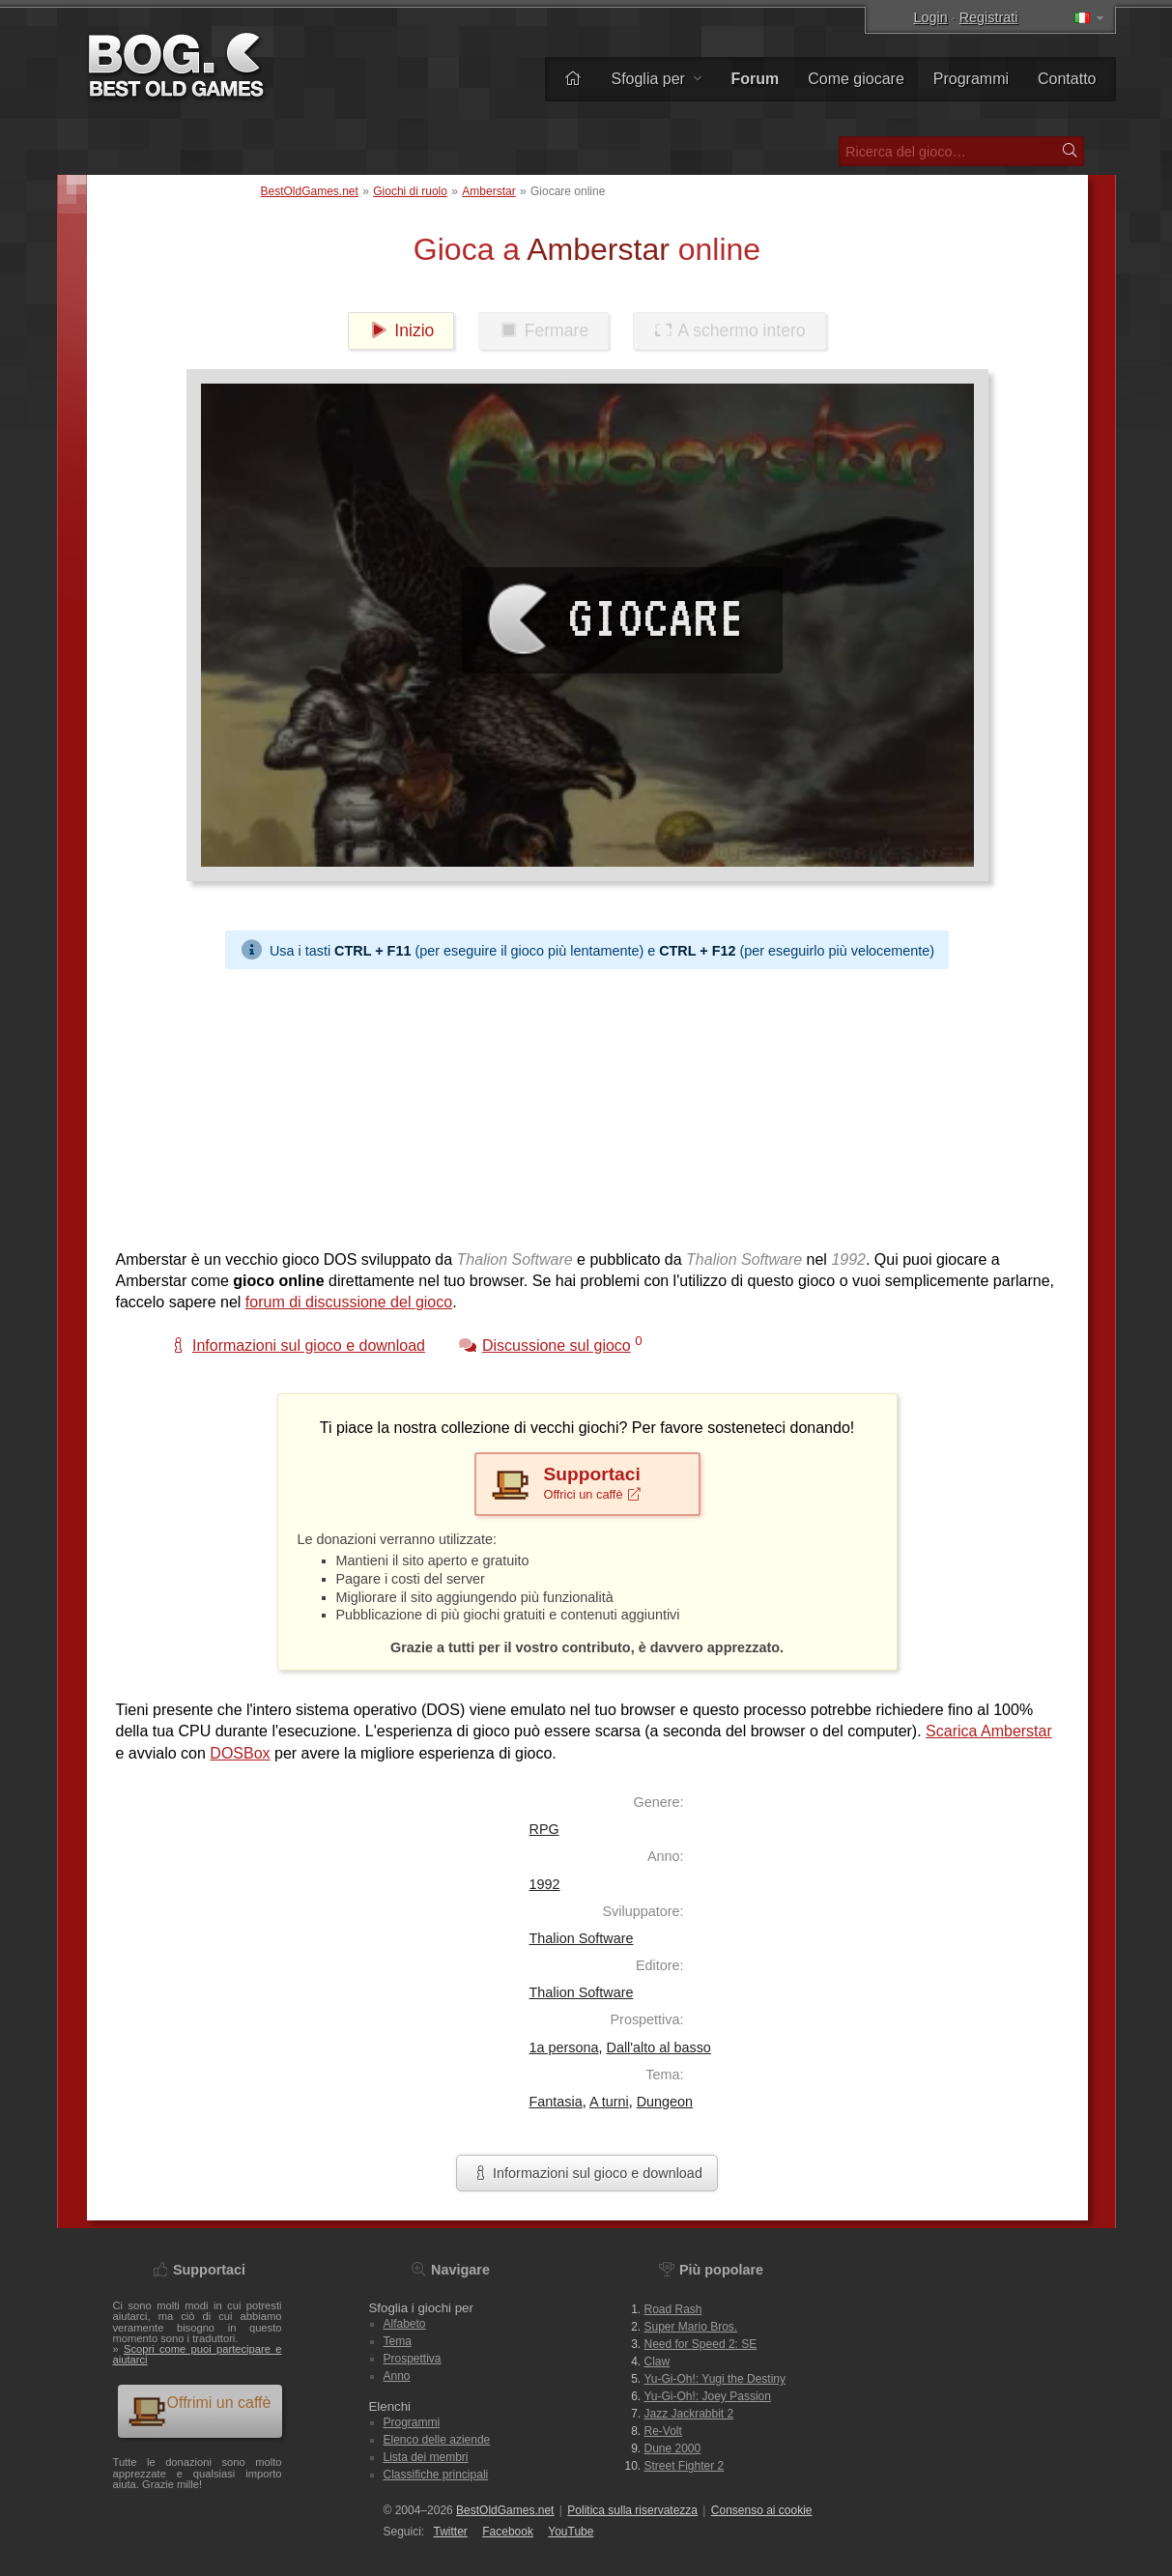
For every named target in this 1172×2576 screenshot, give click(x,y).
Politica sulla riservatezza (632, 2510)
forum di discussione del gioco (348, 1302)
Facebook (507, 2531)
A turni (609, 2101)
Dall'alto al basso (659, 2047)
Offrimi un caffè (200, 2410)
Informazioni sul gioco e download (587, 2173)
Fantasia (556, 2101)
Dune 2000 (672, 2448)
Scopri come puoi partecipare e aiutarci (197, 2354)
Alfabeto (405, 2324)
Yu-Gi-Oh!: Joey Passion (707, 2396)
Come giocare (856, 79)
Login (931, 17)
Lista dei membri (426, 2457)
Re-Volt (663, 2431)
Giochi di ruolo (410, 191)
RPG (544, 1829)
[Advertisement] (587, 1104)
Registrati (988, 17)
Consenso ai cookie (762, 2510)
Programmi (971, 79)
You (570, 2531)
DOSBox (240, 1753)
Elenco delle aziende (437, 2440)
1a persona (564, 2047)
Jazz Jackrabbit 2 (689, 2413)
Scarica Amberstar (989, 1731)
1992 (544, 1884)
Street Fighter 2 (684, 2466)
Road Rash (673, 2309)
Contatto (1067, 79)
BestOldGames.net (309, 191)
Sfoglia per (656, 79)
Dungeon (665, 2101)
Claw (657, 2361)
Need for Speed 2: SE (701, 2344)
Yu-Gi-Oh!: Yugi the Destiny (715, 2379)
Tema (398, 2341)
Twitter (451, 2531)
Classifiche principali (436, 2474)
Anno (397, 2376)
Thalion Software (581, 1938)
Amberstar (488, 191)
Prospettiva (413, 2358)
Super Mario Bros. (691, 2326)
